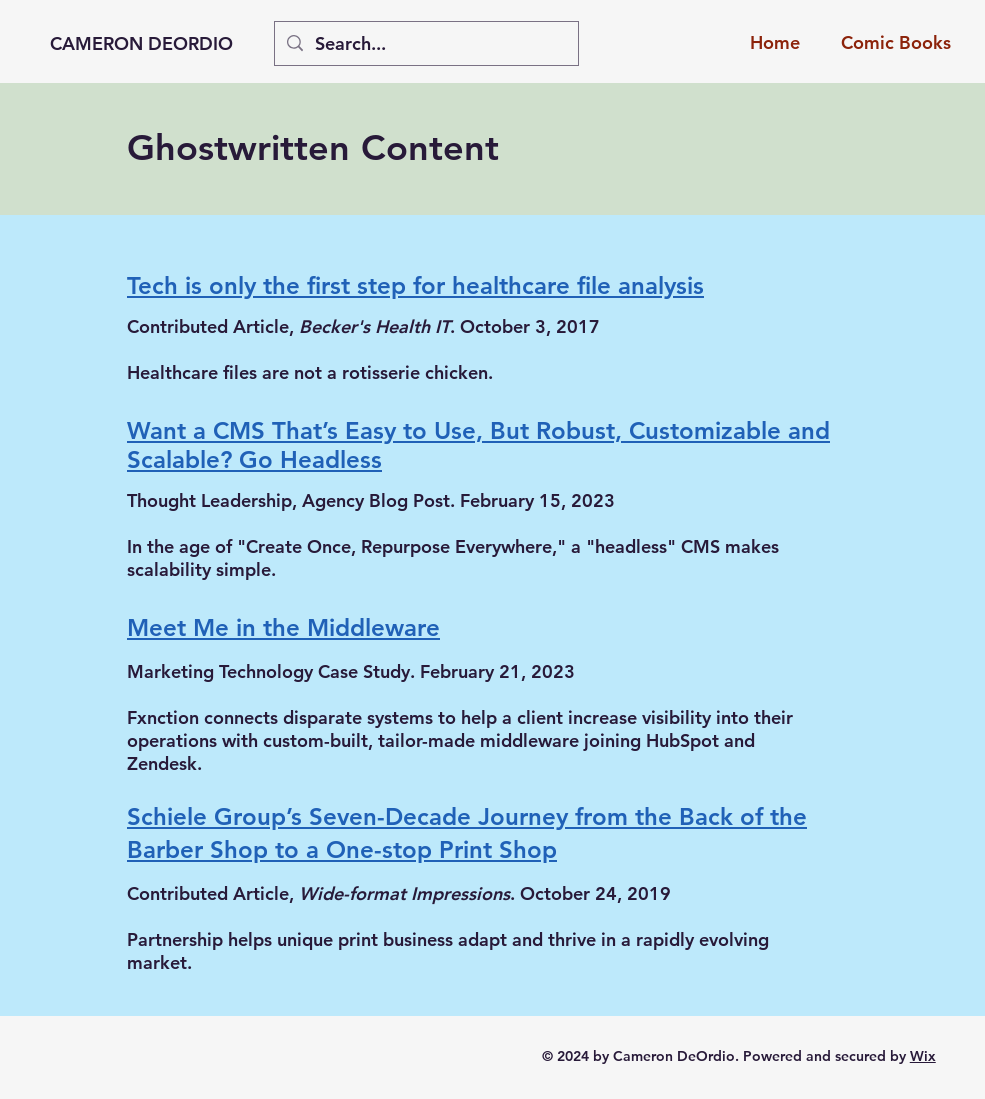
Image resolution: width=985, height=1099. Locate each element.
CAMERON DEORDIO (141, 43)
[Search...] (425, 43)
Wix (923, 1056)
